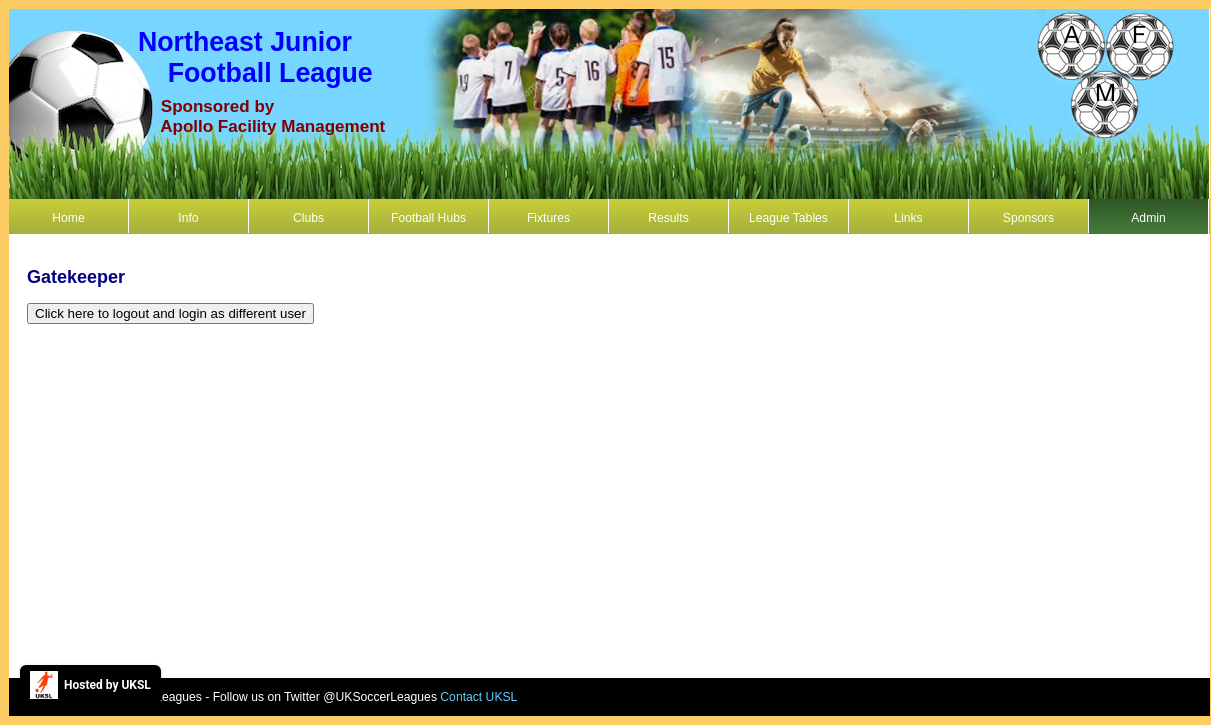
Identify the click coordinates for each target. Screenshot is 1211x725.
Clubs (308, 218)
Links (908, 218)
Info (188, 218)
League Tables (788, 218)
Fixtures (548, 218)
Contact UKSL (478, 697)
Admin (1148, 218)
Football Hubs (428, 218)
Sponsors (1028, 218)
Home (68, 218)
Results (668, 218)
